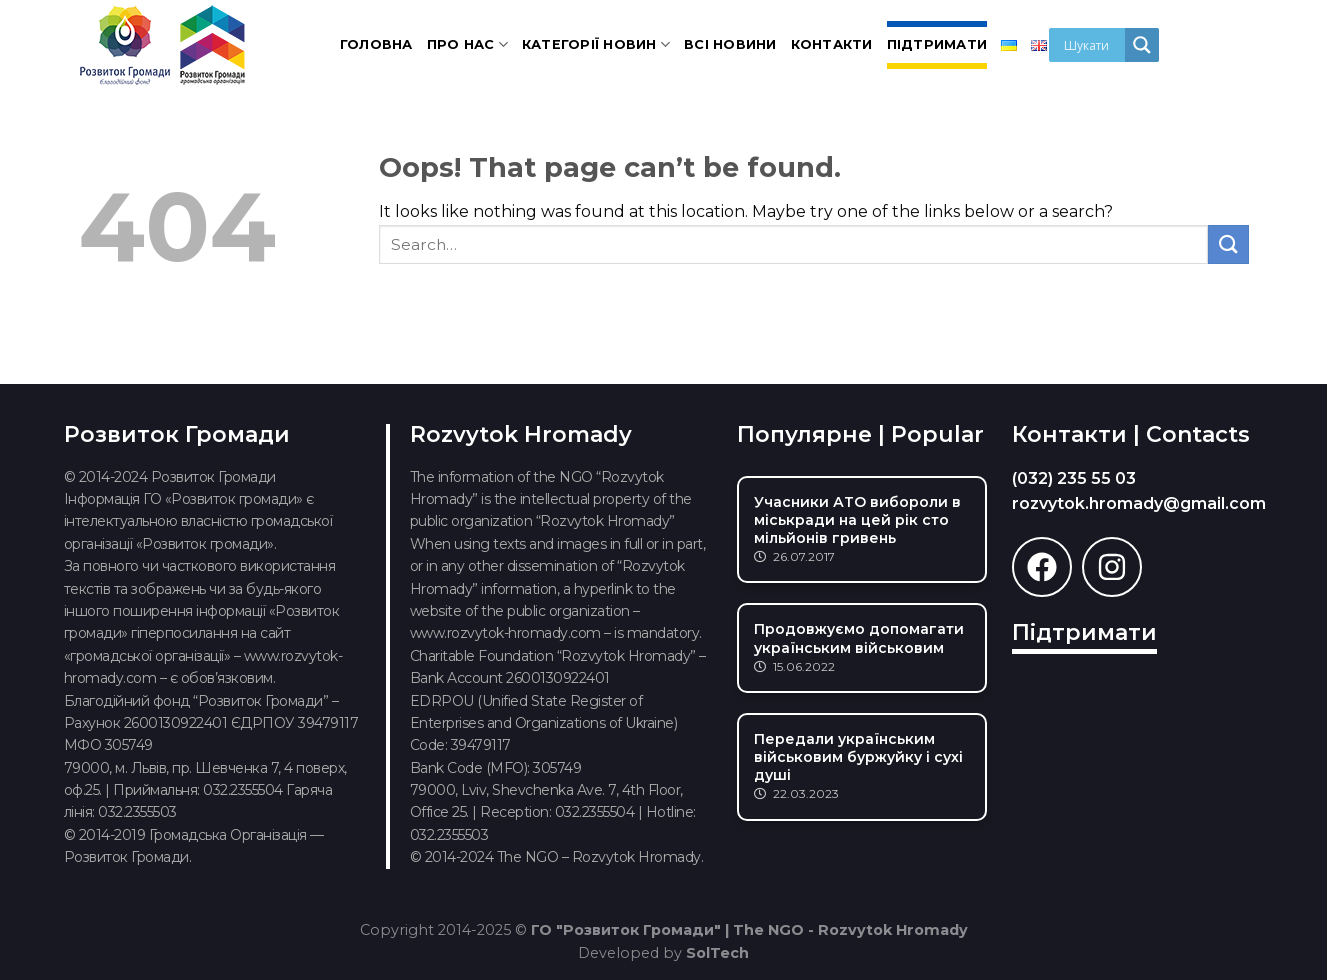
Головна (376, 44)
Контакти (832, 44)
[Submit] (1228, 244)
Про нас (467, 44)
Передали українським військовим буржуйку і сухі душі (858, 757)
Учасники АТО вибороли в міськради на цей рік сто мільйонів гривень (857, 520)
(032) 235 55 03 (1074, 478)
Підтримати (937, 44)
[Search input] (1092, 45)
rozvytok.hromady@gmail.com (1139, 503)
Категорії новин (596, 44)
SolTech (717, 953)
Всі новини (730, 44)
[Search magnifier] (1142, 45)
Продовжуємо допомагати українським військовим (859, 638)
